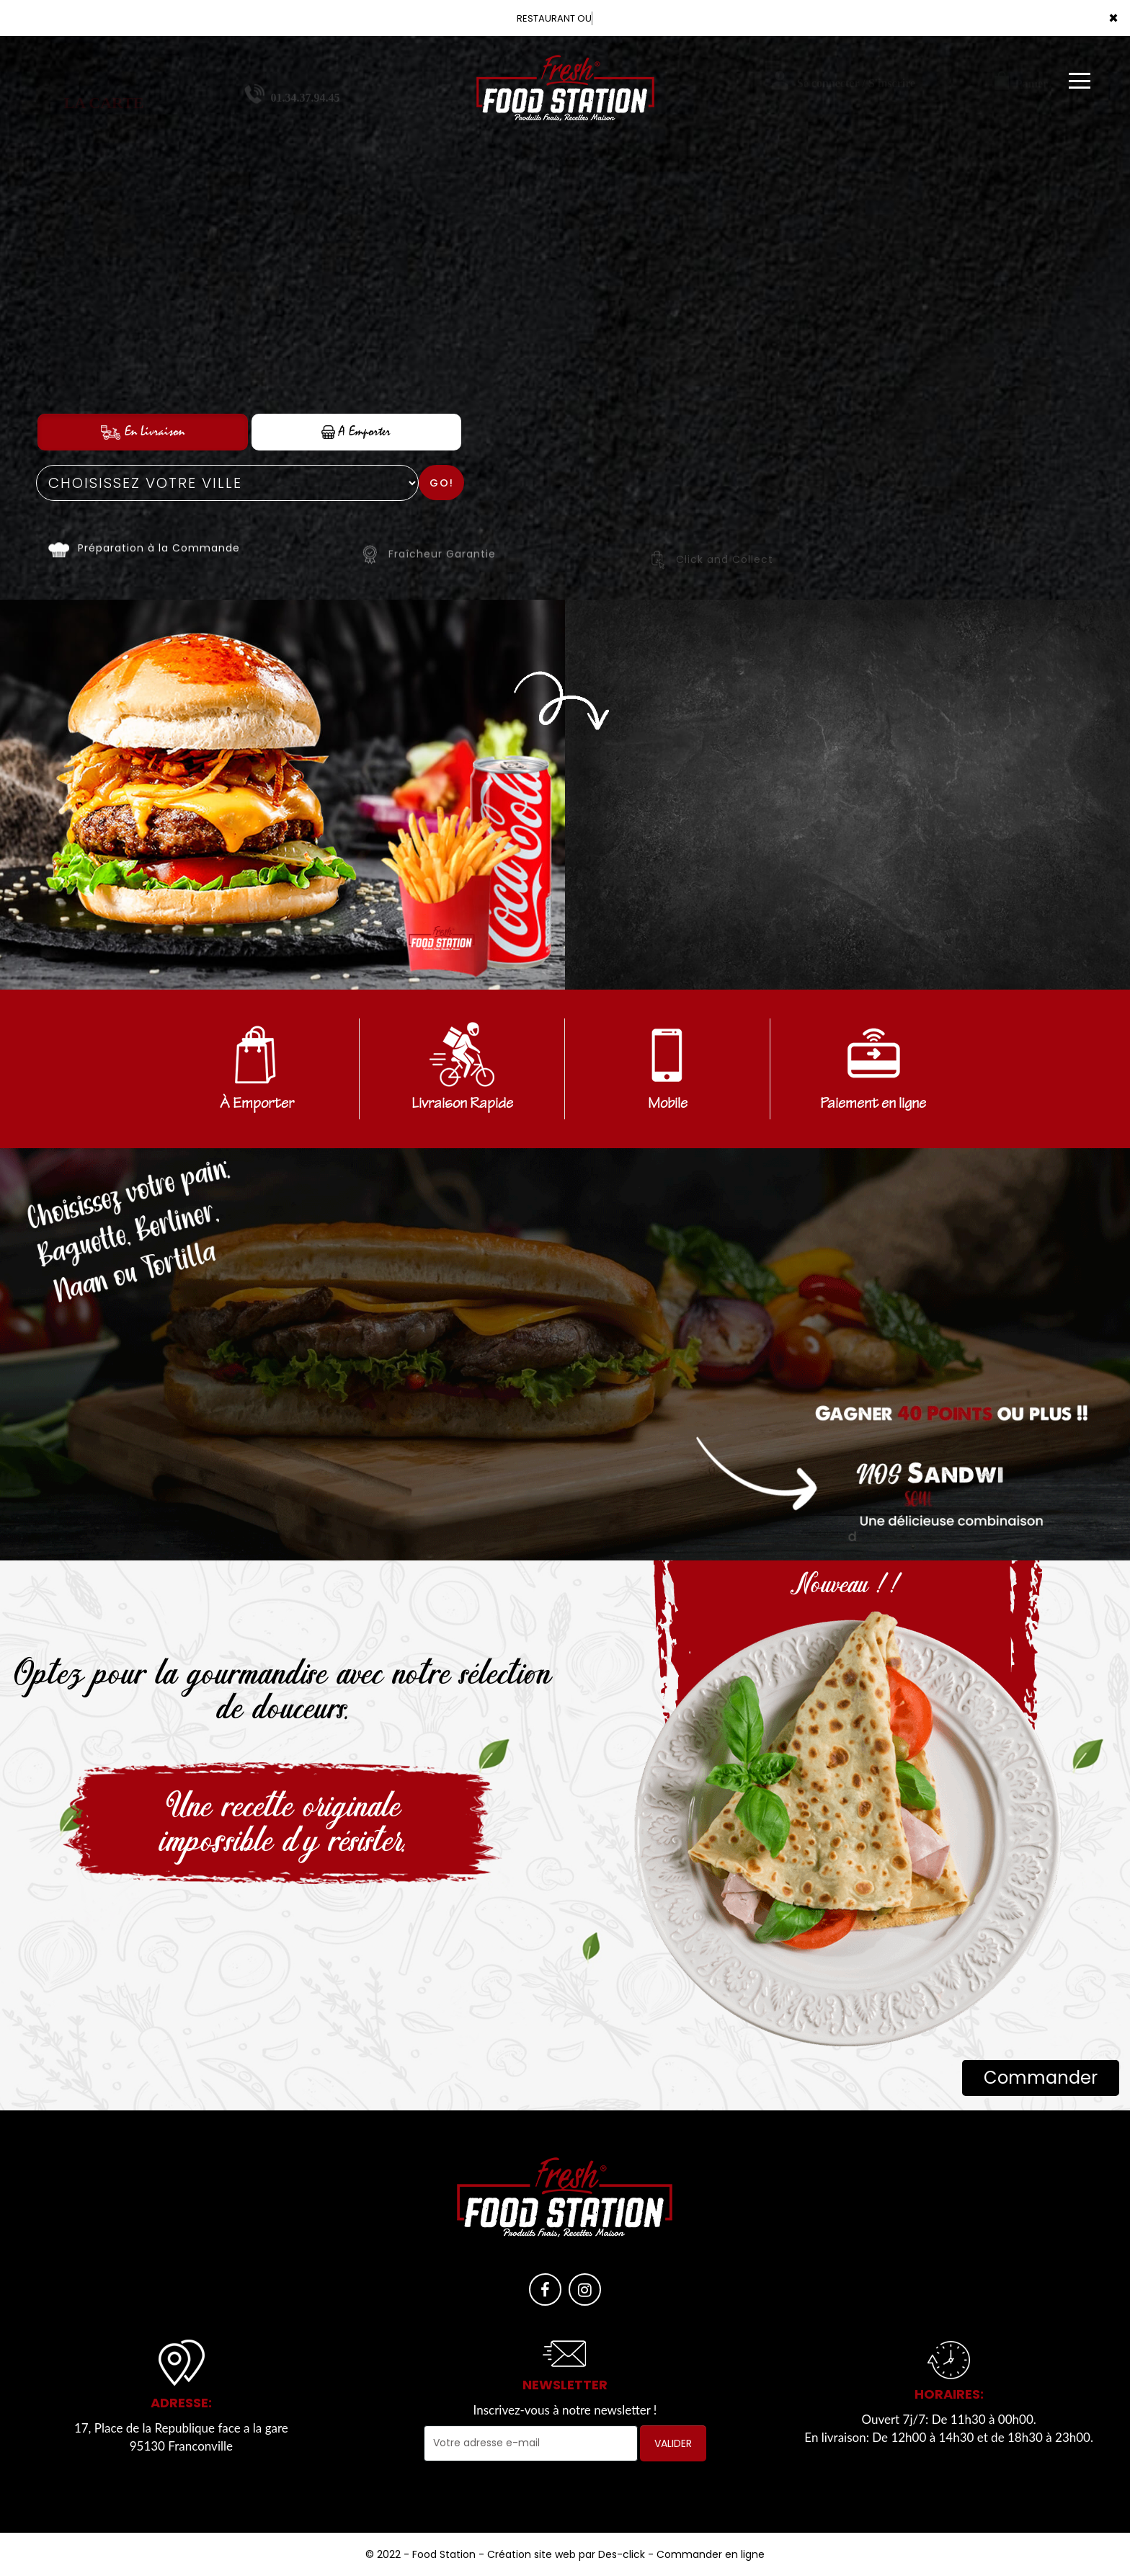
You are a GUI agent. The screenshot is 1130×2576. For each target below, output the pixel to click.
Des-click (621, 2554)
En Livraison (142, 431)
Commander (1041, 2077)
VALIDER (673, 2443)
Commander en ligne (711, 2554)
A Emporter (356, 431)
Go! (442, 483)
